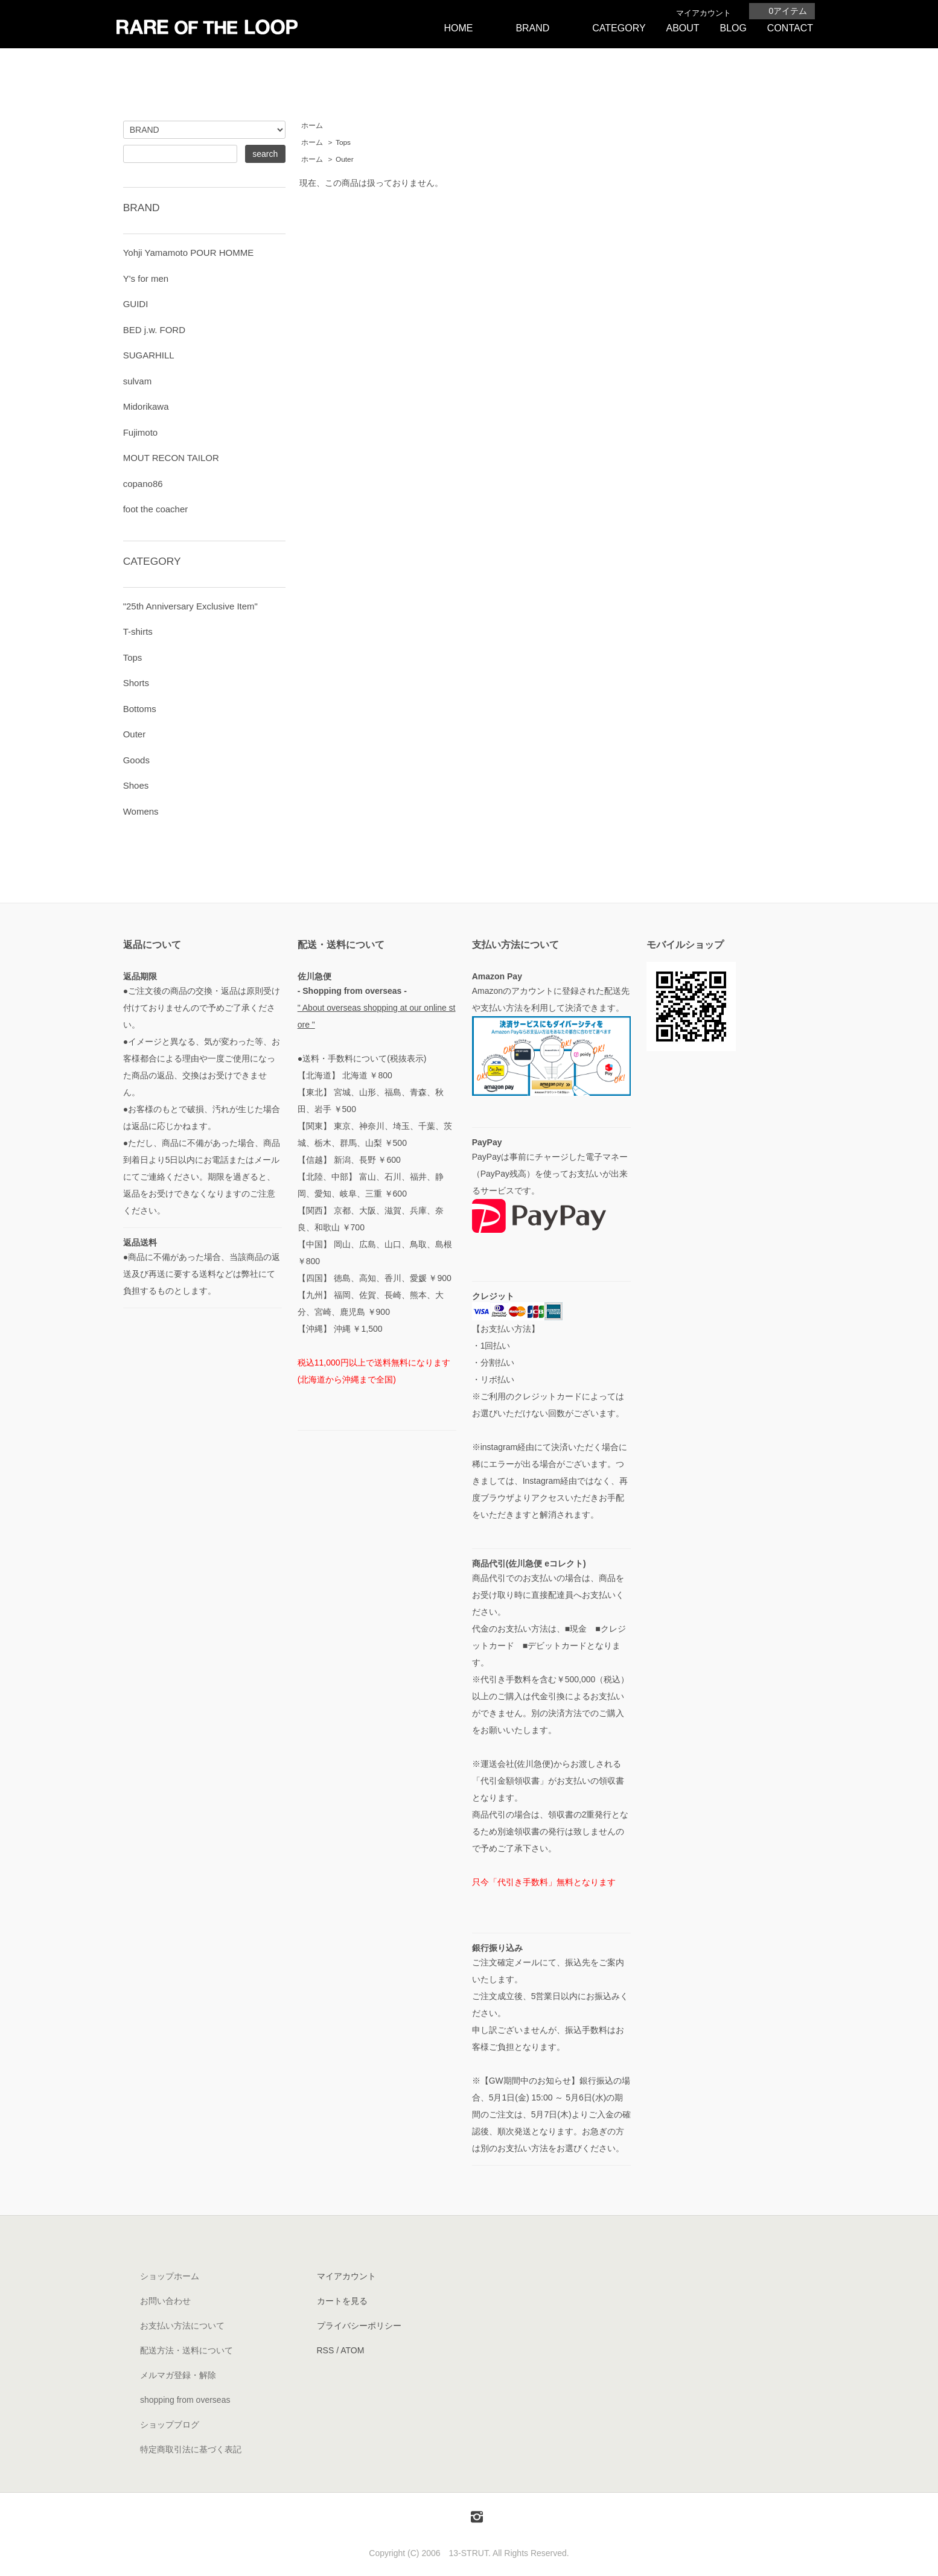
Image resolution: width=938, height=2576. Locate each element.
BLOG (733, 28)
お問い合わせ (165, 2301)
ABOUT (682, 28)
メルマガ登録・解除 (178, 2375)
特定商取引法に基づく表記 (190, 2449)
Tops (343, 142)
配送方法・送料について (186, 2350)
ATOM (352, 2350)
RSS (325, 2350)
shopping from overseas (185, 2400)
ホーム (312, 125)
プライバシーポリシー (359, 2325)
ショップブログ (169, 2424)
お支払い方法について (182, 2325)
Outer (345, 159)
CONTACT (790, 28)
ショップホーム (169, 2276)
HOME (458, 28)
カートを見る (342, 2301)
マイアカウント (703, 12)
